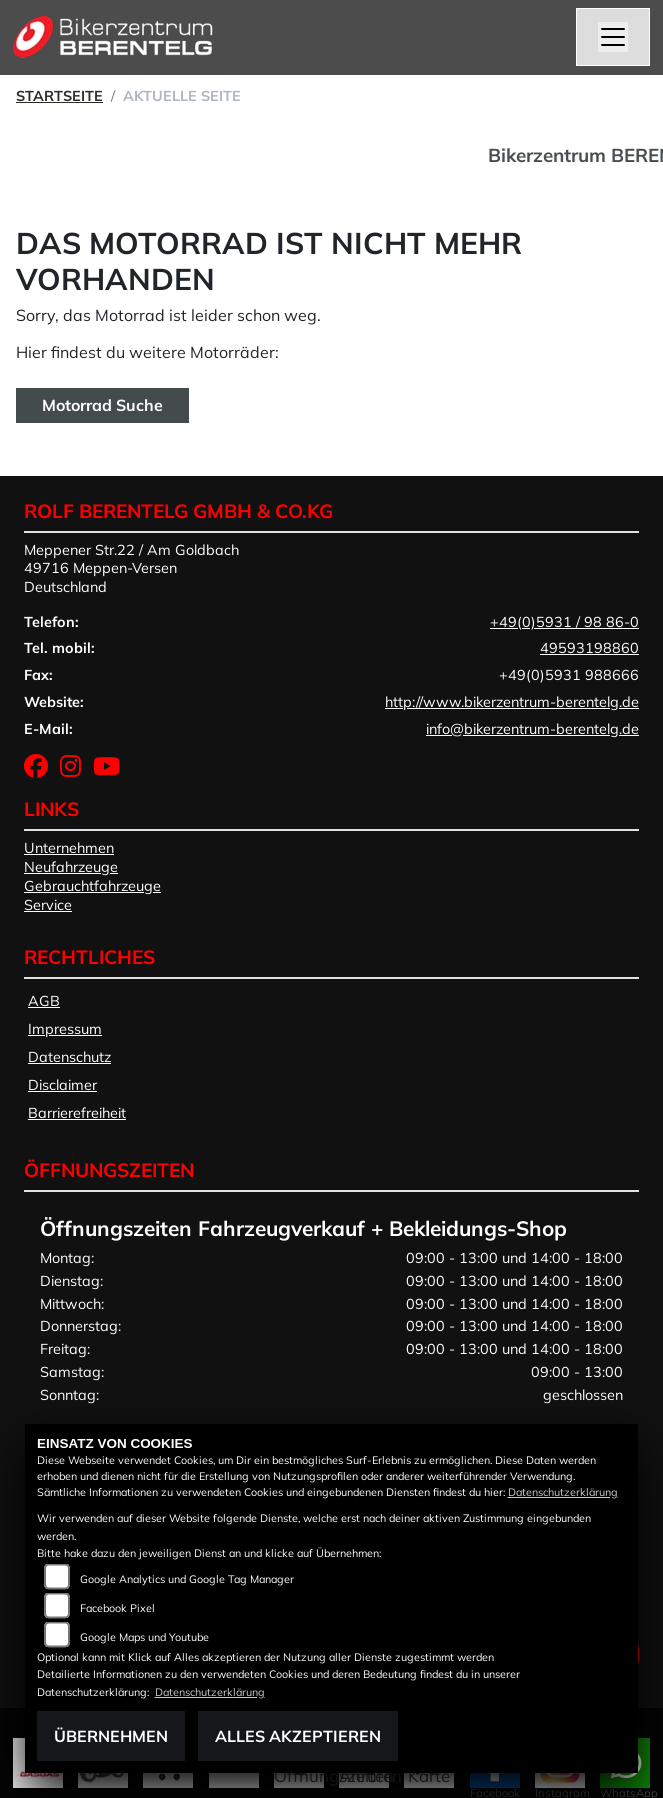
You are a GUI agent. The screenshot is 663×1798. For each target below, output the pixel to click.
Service (48, 905)
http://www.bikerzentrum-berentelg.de (512, 702)
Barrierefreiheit (77, 1113)
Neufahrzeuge (71, 867)
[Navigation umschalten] (613, 37)
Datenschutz (69, 1057)
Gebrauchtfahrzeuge (92, 886)
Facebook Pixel (117, 1608)
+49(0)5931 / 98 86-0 (564, 622)
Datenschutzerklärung (563, 1492)
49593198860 (589, 648)
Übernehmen (111, 1736)
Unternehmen (69, 848)
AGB (44, 1001)
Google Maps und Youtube (144, 1637)
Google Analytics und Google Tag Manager (187, 1579)
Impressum (65, 1029)
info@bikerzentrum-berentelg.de (532, 729)
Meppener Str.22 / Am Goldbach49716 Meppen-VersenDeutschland (131, 568)
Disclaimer (62, 1085)
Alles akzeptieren (298, 1736)
